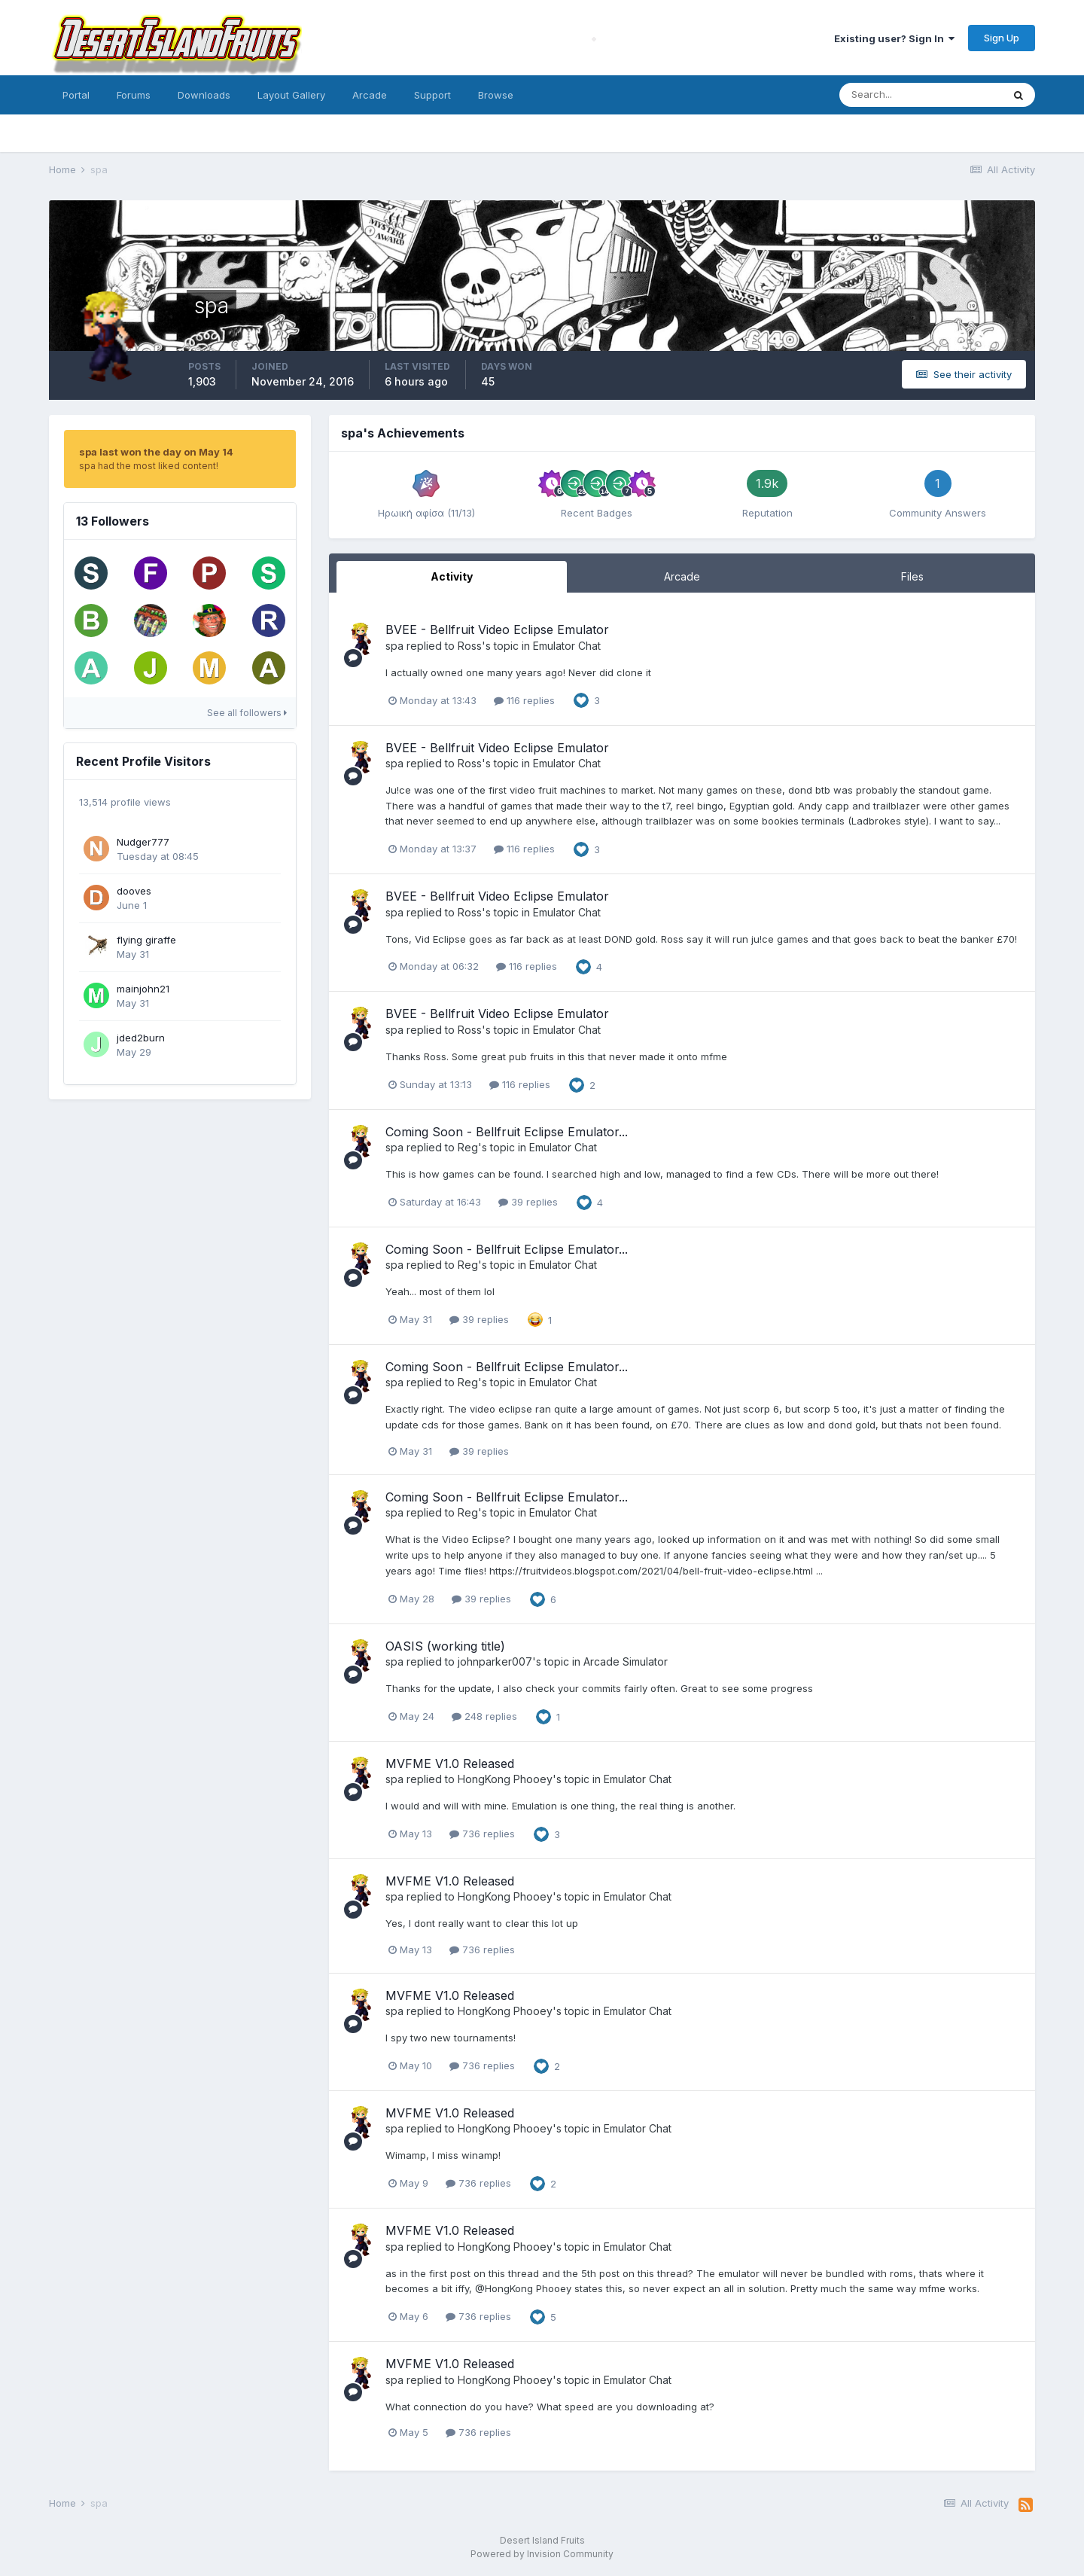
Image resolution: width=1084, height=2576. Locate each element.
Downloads (204, 95)
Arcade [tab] (682, 576)
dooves (134, 891)
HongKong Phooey (505, 1779)
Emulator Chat (567, 645)
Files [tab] (912, 576)
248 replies (484, 1716)
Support (432, 95)
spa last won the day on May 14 (156, 452)
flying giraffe (146, 940)
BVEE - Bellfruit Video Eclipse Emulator (497, 629)
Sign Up (1001, 38)
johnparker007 (495, 1661)
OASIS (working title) (445, 1646)
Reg (468, 1147)
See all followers (247, 712)
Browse (495, 95)
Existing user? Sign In (894, 38)
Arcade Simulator (625, 1661)
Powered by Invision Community (542, 2553)
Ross (470, 645)
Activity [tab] (452, 576)
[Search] (920, 95)
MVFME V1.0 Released (449, 1763)
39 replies (528, 1202)
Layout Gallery (291, 95)
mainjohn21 (143, 989)
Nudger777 (143, 842)
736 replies (482, 1834)
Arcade (369, 95)
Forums (134, 95)
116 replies (524, 700)
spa (394, 645)
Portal (76, 95)
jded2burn (141, 1038)
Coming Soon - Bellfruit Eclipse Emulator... (506, 1131)
